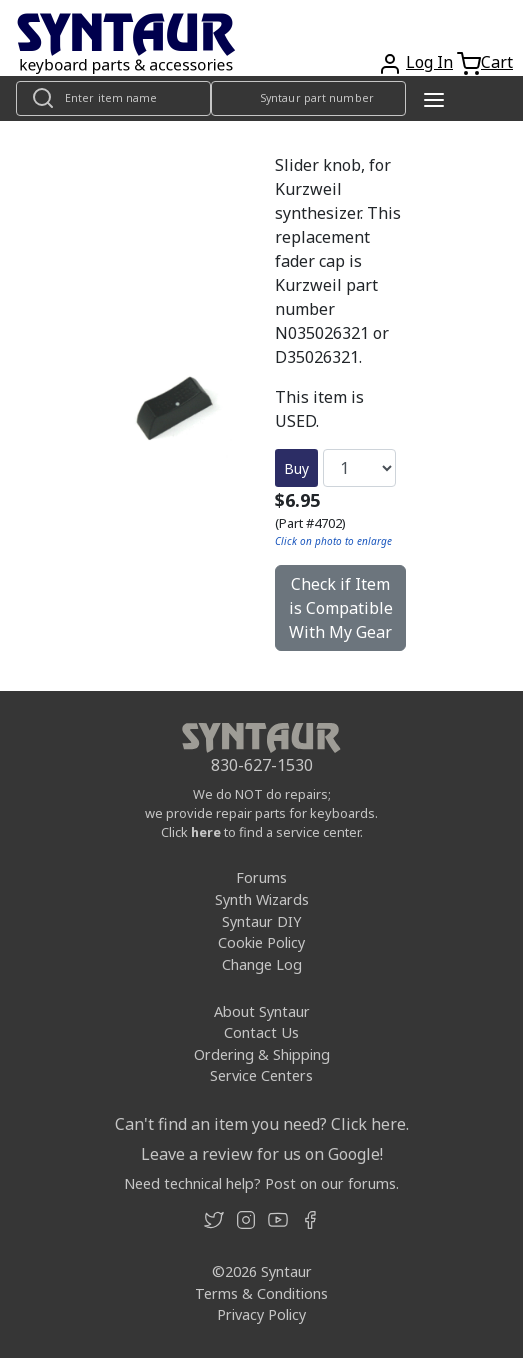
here (206, 832)
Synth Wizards (262, 899)
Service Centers (261, 1075)
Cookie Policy (261, 942)
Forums (261, 877)
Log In (429, 62)
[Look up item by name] (113, 98)
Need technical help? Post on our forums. (261, 1183)
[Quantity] (359, 468)
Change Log (262, 964)
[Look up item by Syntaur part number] (308, 98)
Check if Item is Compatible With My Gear (341, 608)
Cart (497, 62)
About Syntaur (262, 1011)
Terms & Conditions (261, 1293)
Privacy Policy (261, 1314)
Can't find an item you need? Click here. (262, 1124)
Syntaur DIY (261, 921)
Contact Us (261, 1032)
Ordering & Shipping (262, 1054)
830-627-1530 (262, 765)
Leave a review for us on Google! (262, 1154)
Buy (296, 468)
